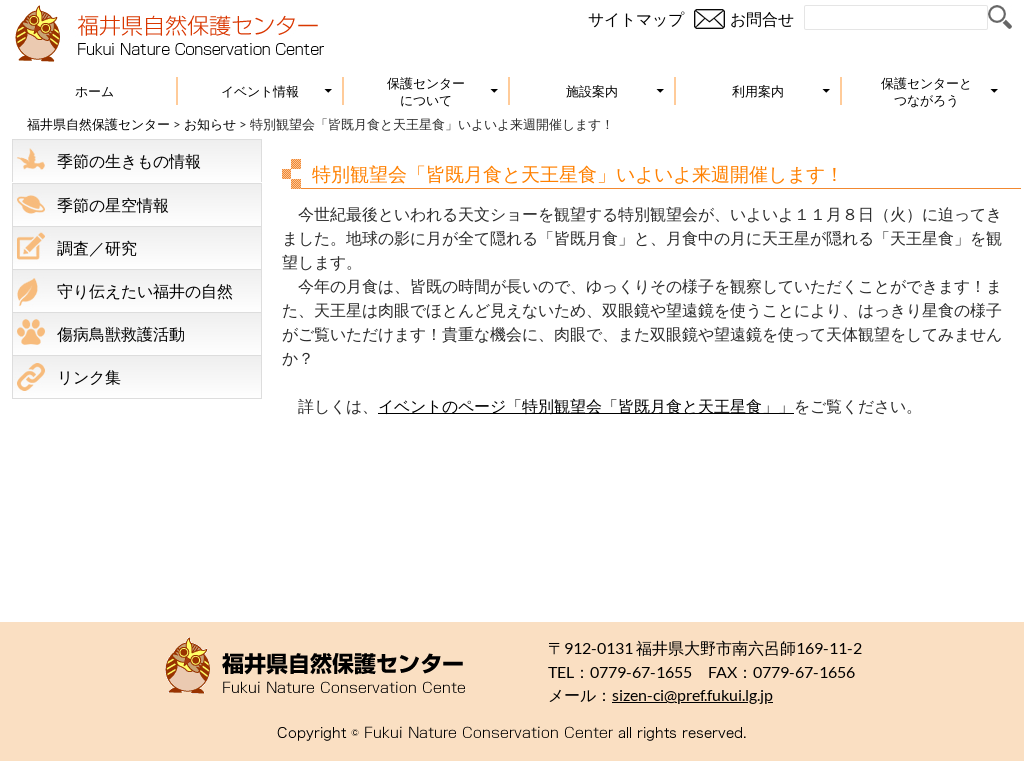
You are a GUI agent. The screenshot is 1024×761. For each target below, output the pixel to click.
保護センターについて (426, 91)
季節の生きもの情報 (129, 160)
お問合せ (762, 18)
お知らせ (210, 124)
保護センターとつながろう (926, 91)
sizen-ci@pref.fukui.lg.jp (692, 695)
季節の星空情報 (113, 204)
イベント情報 (260, 91)
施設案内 (592, 91)
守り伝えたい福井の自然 (145, 290)
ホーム (94, 91)
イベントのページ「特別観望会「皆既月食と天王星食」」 (586, 405)
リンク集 (89, 376)
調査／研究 (97, 247)
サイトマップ (636, 18)
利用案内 (758, 91)
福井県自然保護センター (98, 124)
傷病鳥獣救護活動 (121, 333)
